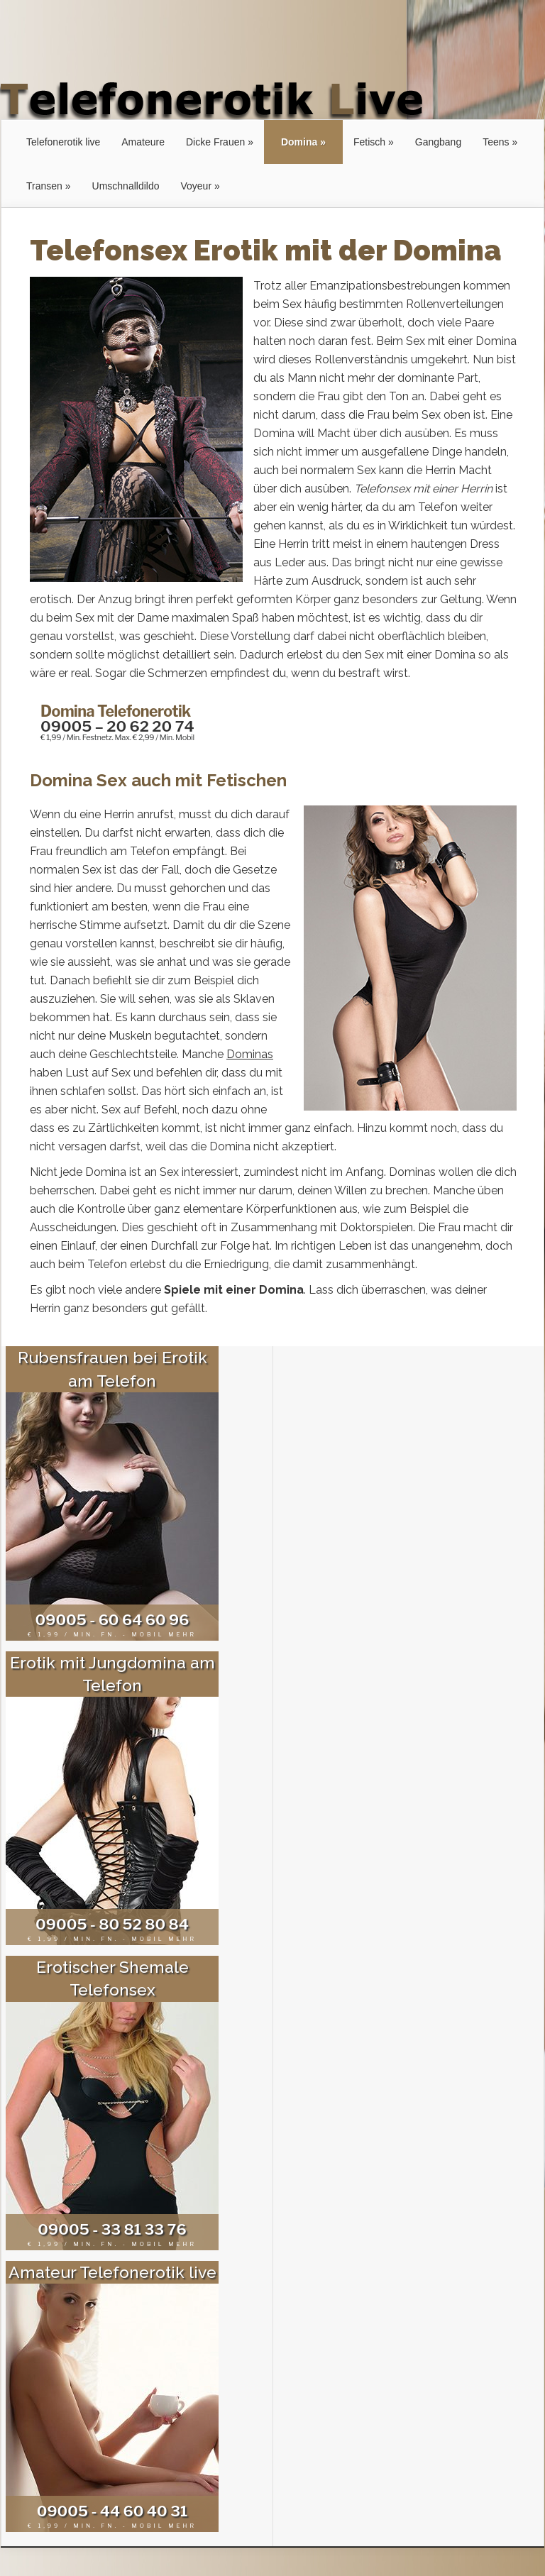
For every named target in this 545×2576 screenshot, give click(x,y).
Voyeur (195, 186)
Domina (299, 142)
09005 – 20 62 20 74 (117, 726)
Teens (496, 142)
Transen (44, 186)
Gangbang (438, 142)
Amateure (143, 142)
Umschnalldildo (126, 186)
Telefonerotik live (63, 142)
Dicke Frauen (215, 142)
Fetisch (369, 142)
